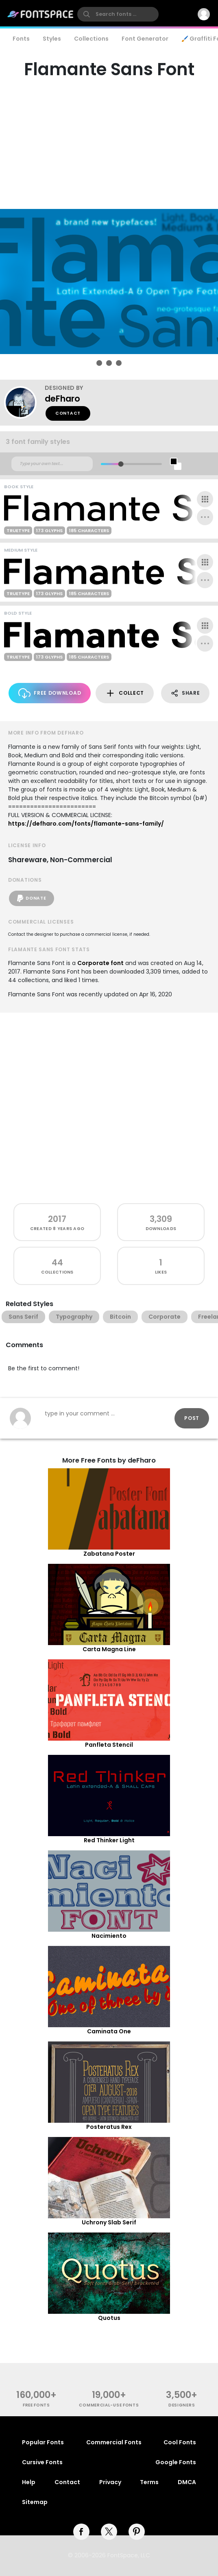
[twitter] (109, 2532)
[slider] (121, 464)
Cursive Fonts (42, 2462)
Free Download (49, 693)
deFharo (62, 398)
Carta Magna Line (109, 1649)
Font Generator (145, 39)
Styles (52, 39)
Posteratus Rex (109, 2127)
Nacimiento (109, 1936)
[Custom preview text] (52, 464)
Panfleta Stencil (109, 1745)
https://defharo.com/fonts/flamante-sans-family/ (86, 824)
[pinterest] (137, 2532)
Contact (68, 413)
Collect (124, 693)
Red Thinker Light (109, 1840)
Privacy (110, 2482)
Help (28, 2482)
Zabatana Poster (109, 1554)
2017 (57, 1219)
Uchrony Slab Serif (109, 2222)
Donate (31, 898)
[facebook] (81, 2532)
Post (191, 1418)
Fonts (21, 39)
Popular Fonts (43, 2442)
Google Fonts (175, 2462)
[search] (118, 14)
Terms (149, 2482)
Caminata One (109, 2031)
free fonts (36, 2405)
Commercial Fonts (114, 2442)
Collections (91, 39)
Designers (181, 2405)
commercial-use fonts (109, 2405)
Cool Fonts (180, 2442)
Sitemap (35, 2502)
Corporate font (100, 963)
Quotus (109, 2318)
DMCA (187, 2482)
